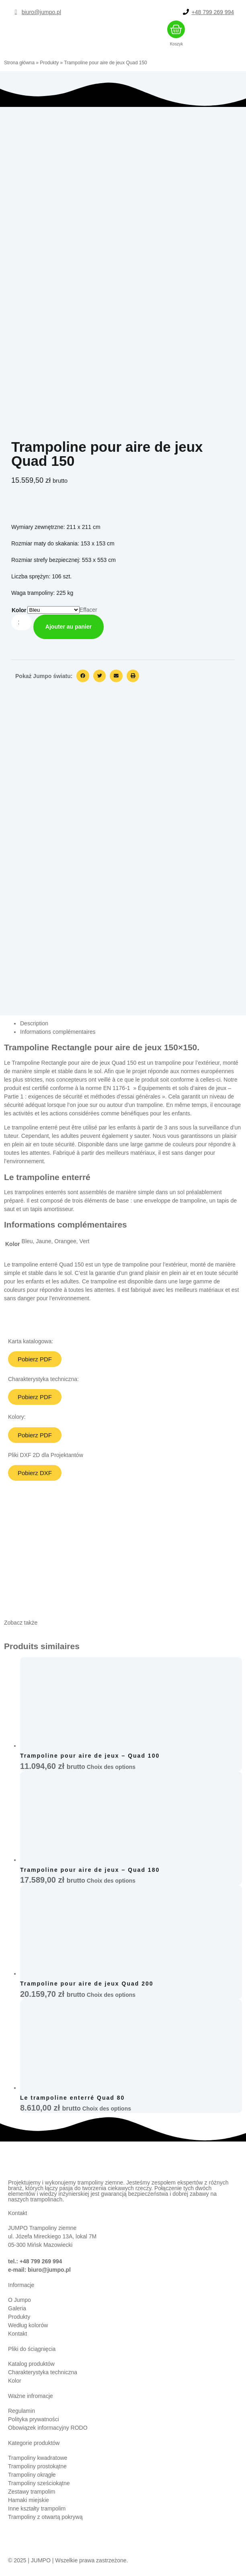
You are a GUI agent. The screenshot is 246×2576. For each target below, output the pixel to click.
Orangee (65, 1241)
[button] (82, 676)
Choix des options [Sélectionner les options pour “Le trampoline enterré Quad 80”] (106, 2113)
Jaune (43, 1241)
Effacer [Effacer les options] (88, 610)
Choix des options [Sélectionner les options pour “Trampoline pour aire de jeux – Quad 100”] (111, 1772)
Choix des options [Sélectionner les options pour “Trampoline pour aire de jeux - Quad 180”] (111, 1885)
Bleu (27, 1241)
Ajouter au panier (68, 626)
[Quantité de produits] (21, 622)
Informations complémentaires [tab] (58, 1032)
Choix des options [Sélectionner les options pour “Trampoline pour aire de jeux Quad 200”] (111, 1999)
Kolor (19, 610)
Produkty (49, 63)
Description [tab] (34, 1023)
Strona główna (19, 63)
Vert (85, 1241)
